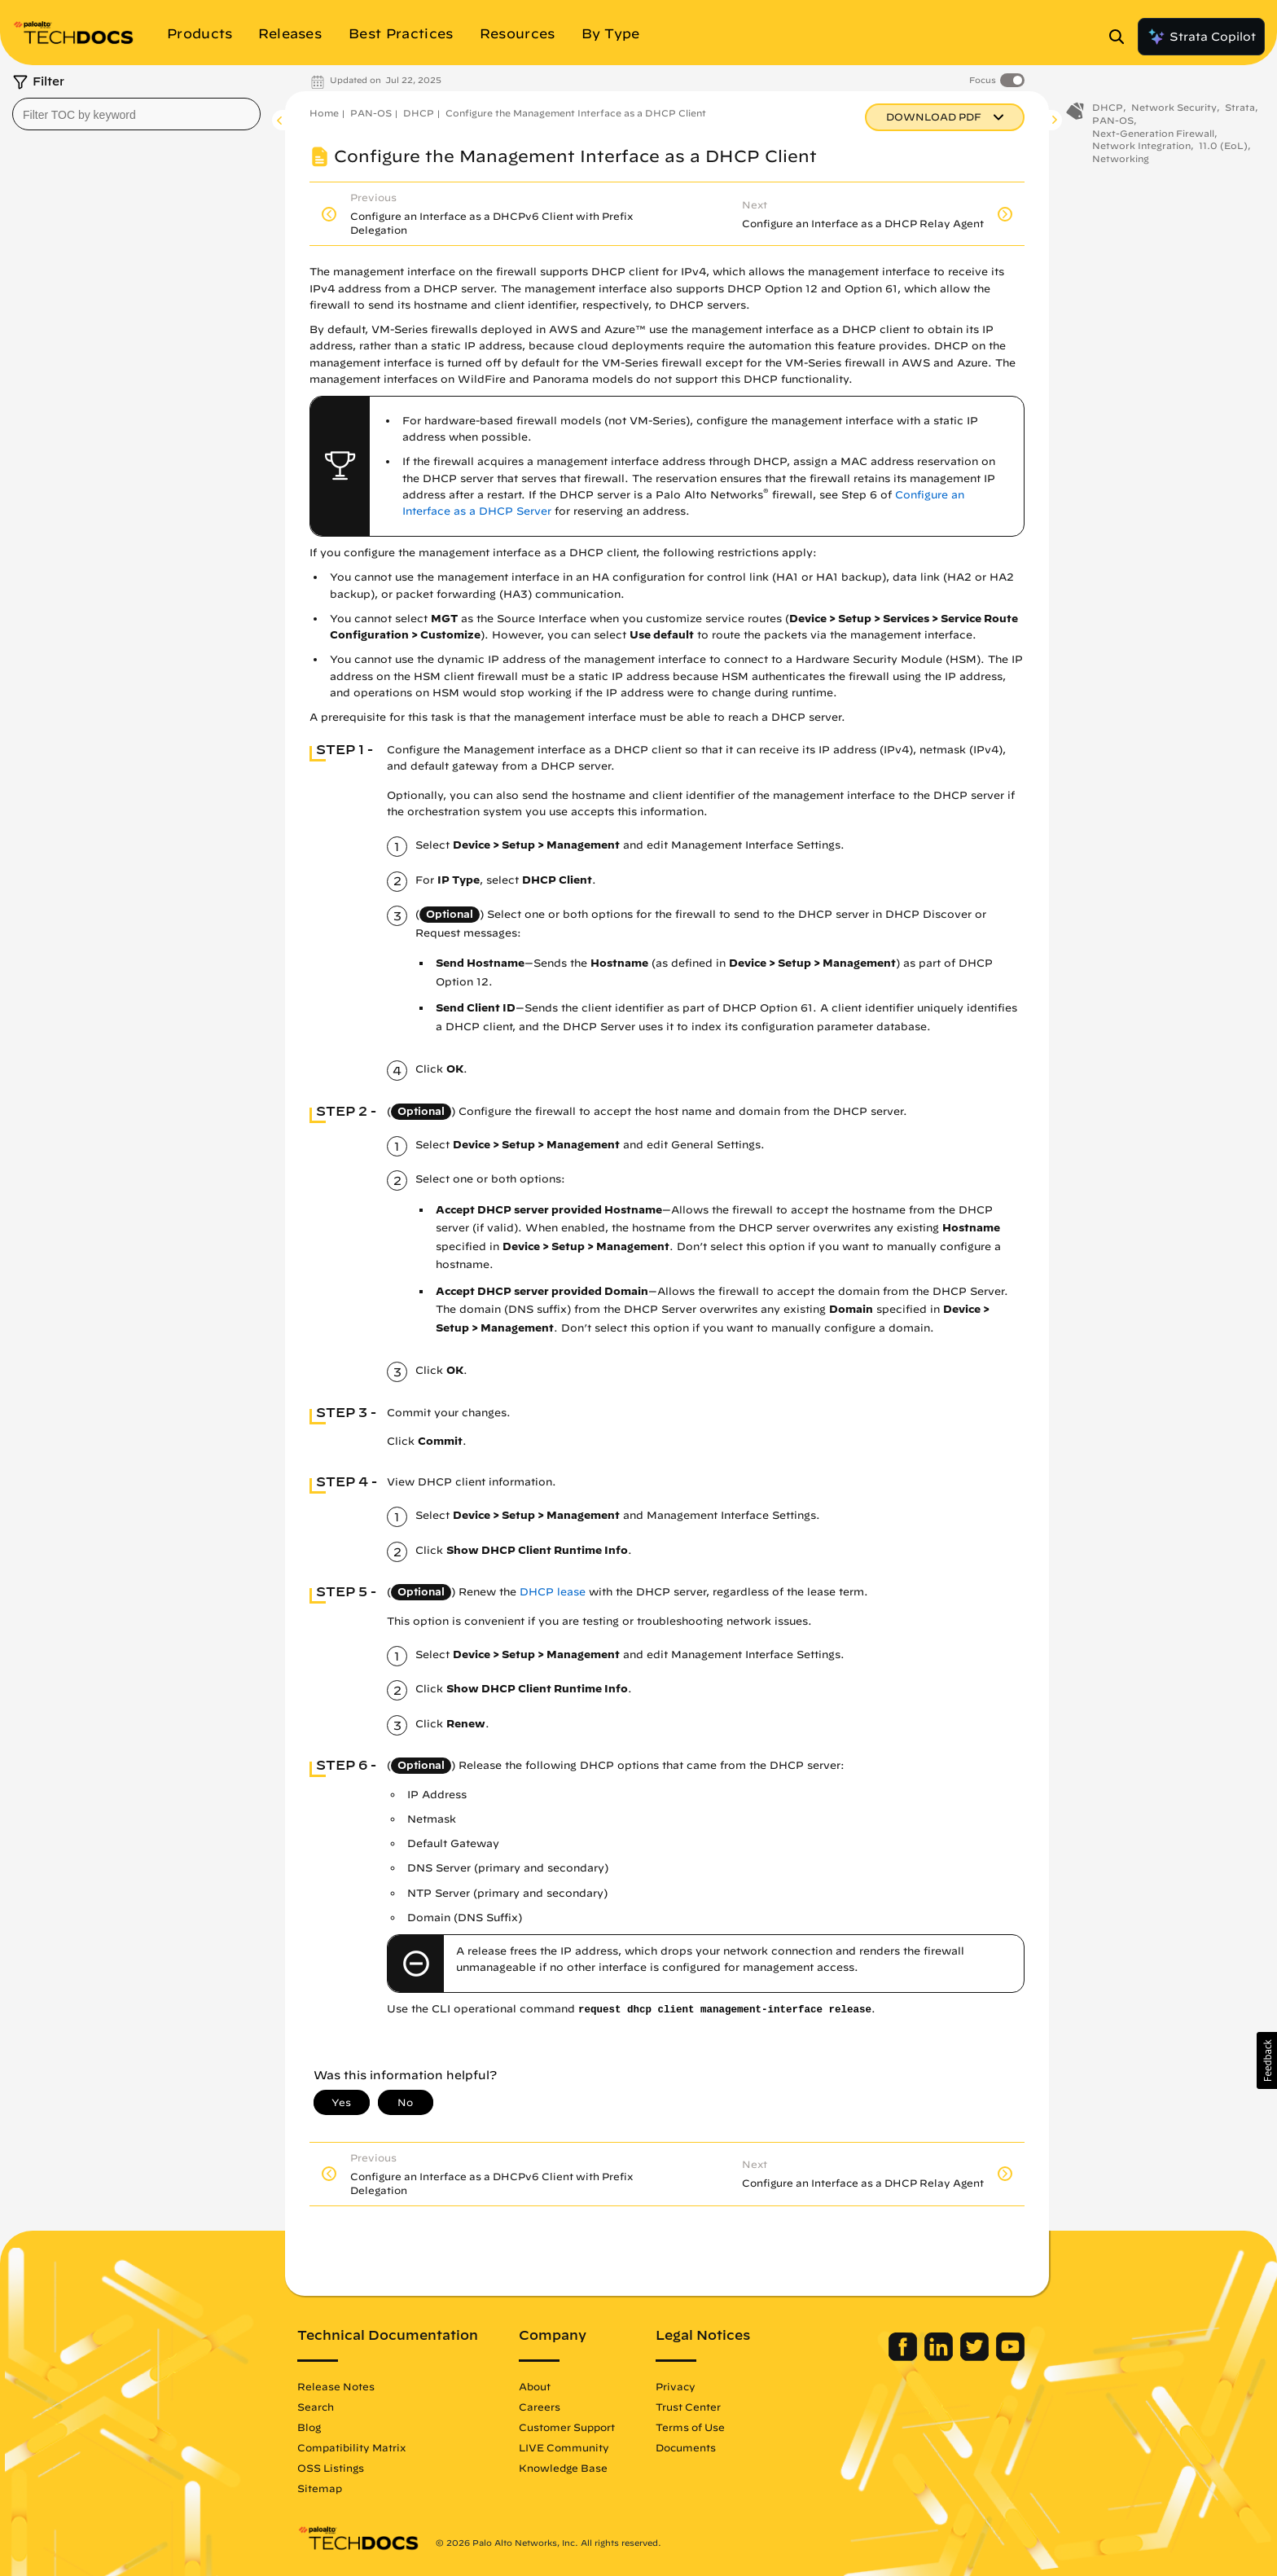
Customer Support (567, 2427)
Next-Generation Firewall (1153, 137)
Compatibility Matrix (351, 2447)
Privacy (676, 2386)
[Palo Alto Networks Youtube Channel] (1010, 2356)
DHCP (418, 113)
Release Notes (336, 2386)
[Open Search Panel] (1121, 36)
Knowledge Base (563, 2467)
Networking (1120, 163)
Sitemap (319, 2488)
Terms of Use (690, 2427)
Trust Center (688, 2406)
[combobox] (136, 114)
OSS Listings (330, 2467)
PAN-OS (371, 113)
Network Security (1174, 112)
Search (315, 2406)
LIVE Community (564, 2447)
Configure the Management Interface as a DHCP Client (575, 113)
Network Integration (1141, 150)
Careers (539, 2406)
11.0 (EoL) (1223, 150)
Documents (686, 2447)
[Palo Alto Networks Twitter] (976, 2356)
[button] (1267, 2060)
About (535, 2386)
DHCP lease (553, 1592)
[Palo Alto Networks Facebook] (904, 2356)
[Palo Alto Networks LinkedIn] (940, 2356)
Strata (1240, 112)
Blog (309, 2427)
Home (324, 113)
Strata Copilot (1201, 36)
